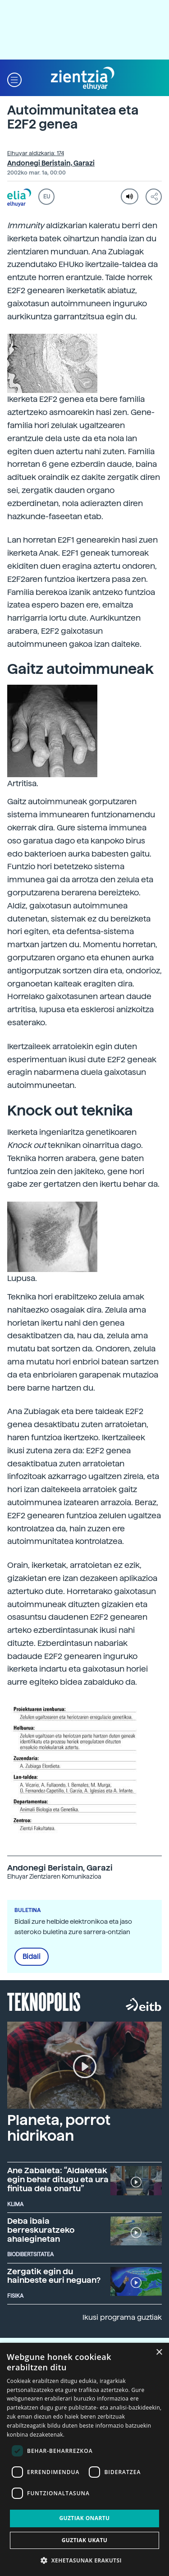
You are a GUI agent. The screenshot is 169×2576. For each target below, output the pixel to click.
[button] (14, 78)
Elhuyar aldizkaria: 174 (35, 153)
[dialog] (84, 2459)
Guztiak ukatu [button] (85, 2540)
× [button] (158, 2352)
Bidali (32, 1957)
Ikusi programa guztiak (122, 2317)
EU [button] (46, 197)
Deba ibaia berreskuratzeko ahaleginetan (41, 2230)
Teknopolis (44, 2001)
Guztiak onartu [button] (84, 2518)
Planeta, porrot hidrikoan (58, 2127)
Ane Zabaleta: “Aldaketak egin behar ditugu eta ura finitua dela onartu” (58, 2179)
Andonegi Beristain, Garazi (51, 163)
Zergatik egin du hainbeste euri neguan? (53, 2276)
